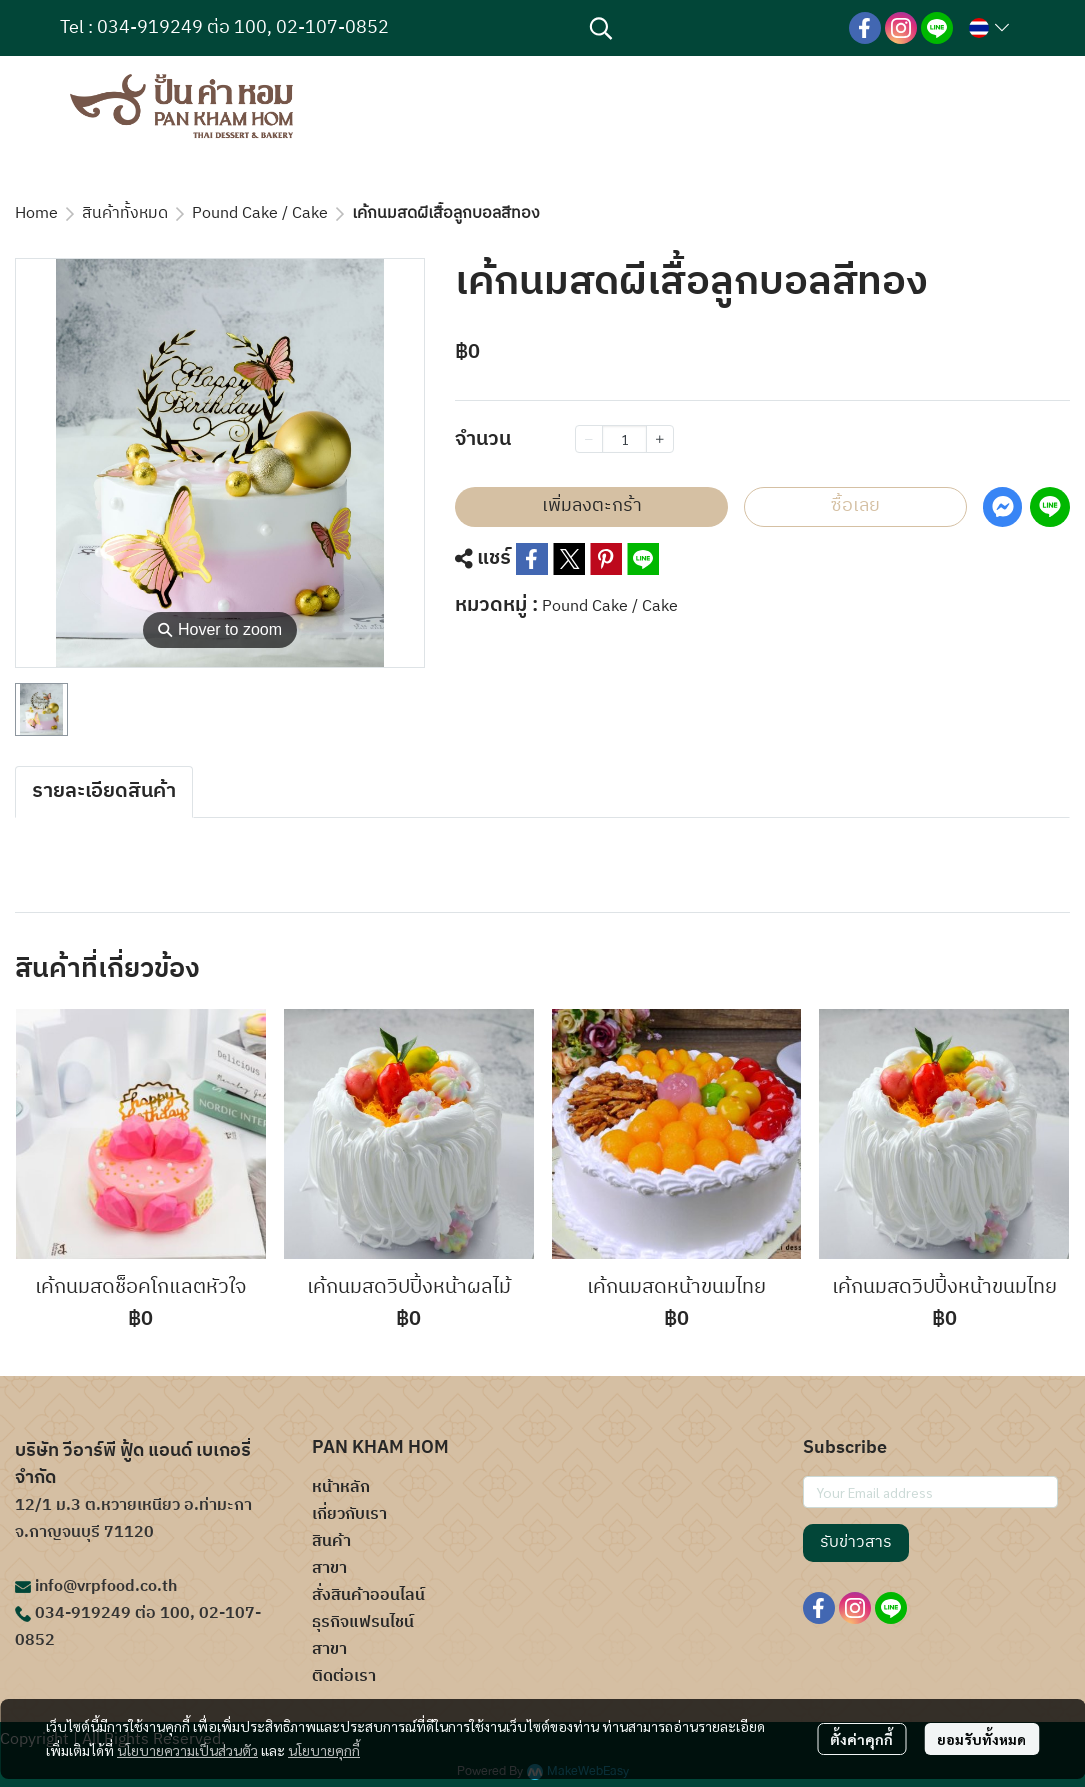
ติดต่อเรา (344, 1676)
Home (36, 213)
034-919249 (150, 28)
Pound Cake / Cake (260, 213)
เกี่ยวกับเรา (349, 1514)
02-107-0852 (332, 28)
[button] (709, 28)
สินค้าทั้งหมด (125, 213)
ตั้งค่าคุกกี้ (861, 1739)
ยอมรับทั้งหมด (981, 1739)
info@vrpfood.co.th (106, 1586)
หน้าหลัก (341, 1487)
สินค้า (331, 1541)
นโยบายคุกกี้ (324, 1750)
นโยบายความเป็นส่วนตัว (187, 1750)
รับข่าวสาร (856, 1542)
